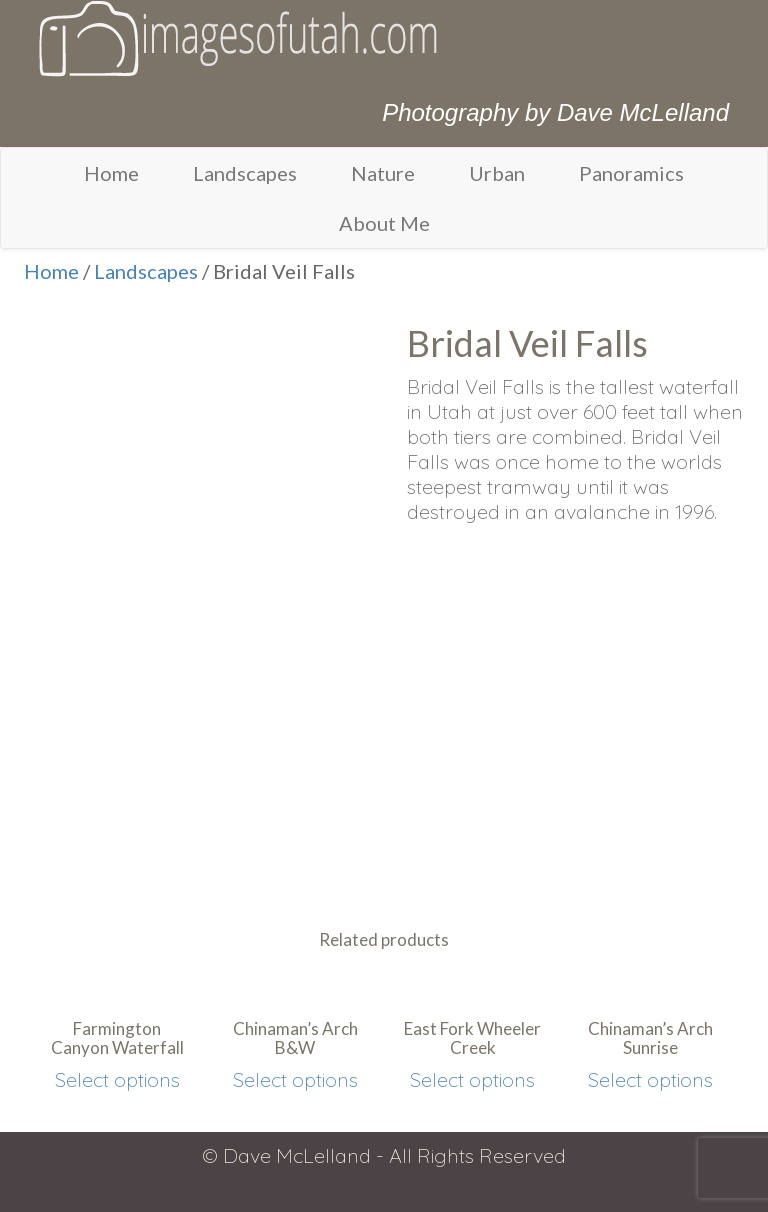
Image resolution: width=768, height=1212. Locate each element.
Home (111, 173)
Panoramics (631, 173)
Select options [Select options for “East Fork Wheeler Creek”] (472, 1079)
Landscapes (245, 173)
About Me (384, 223)
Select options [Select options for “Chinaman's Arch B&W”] (295, 1079)
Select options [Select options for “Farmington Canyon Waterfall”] (117, 1079)
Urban (497, 173)
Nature (383, 173)
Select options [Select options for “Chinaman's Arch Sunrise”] (650, 1079)
